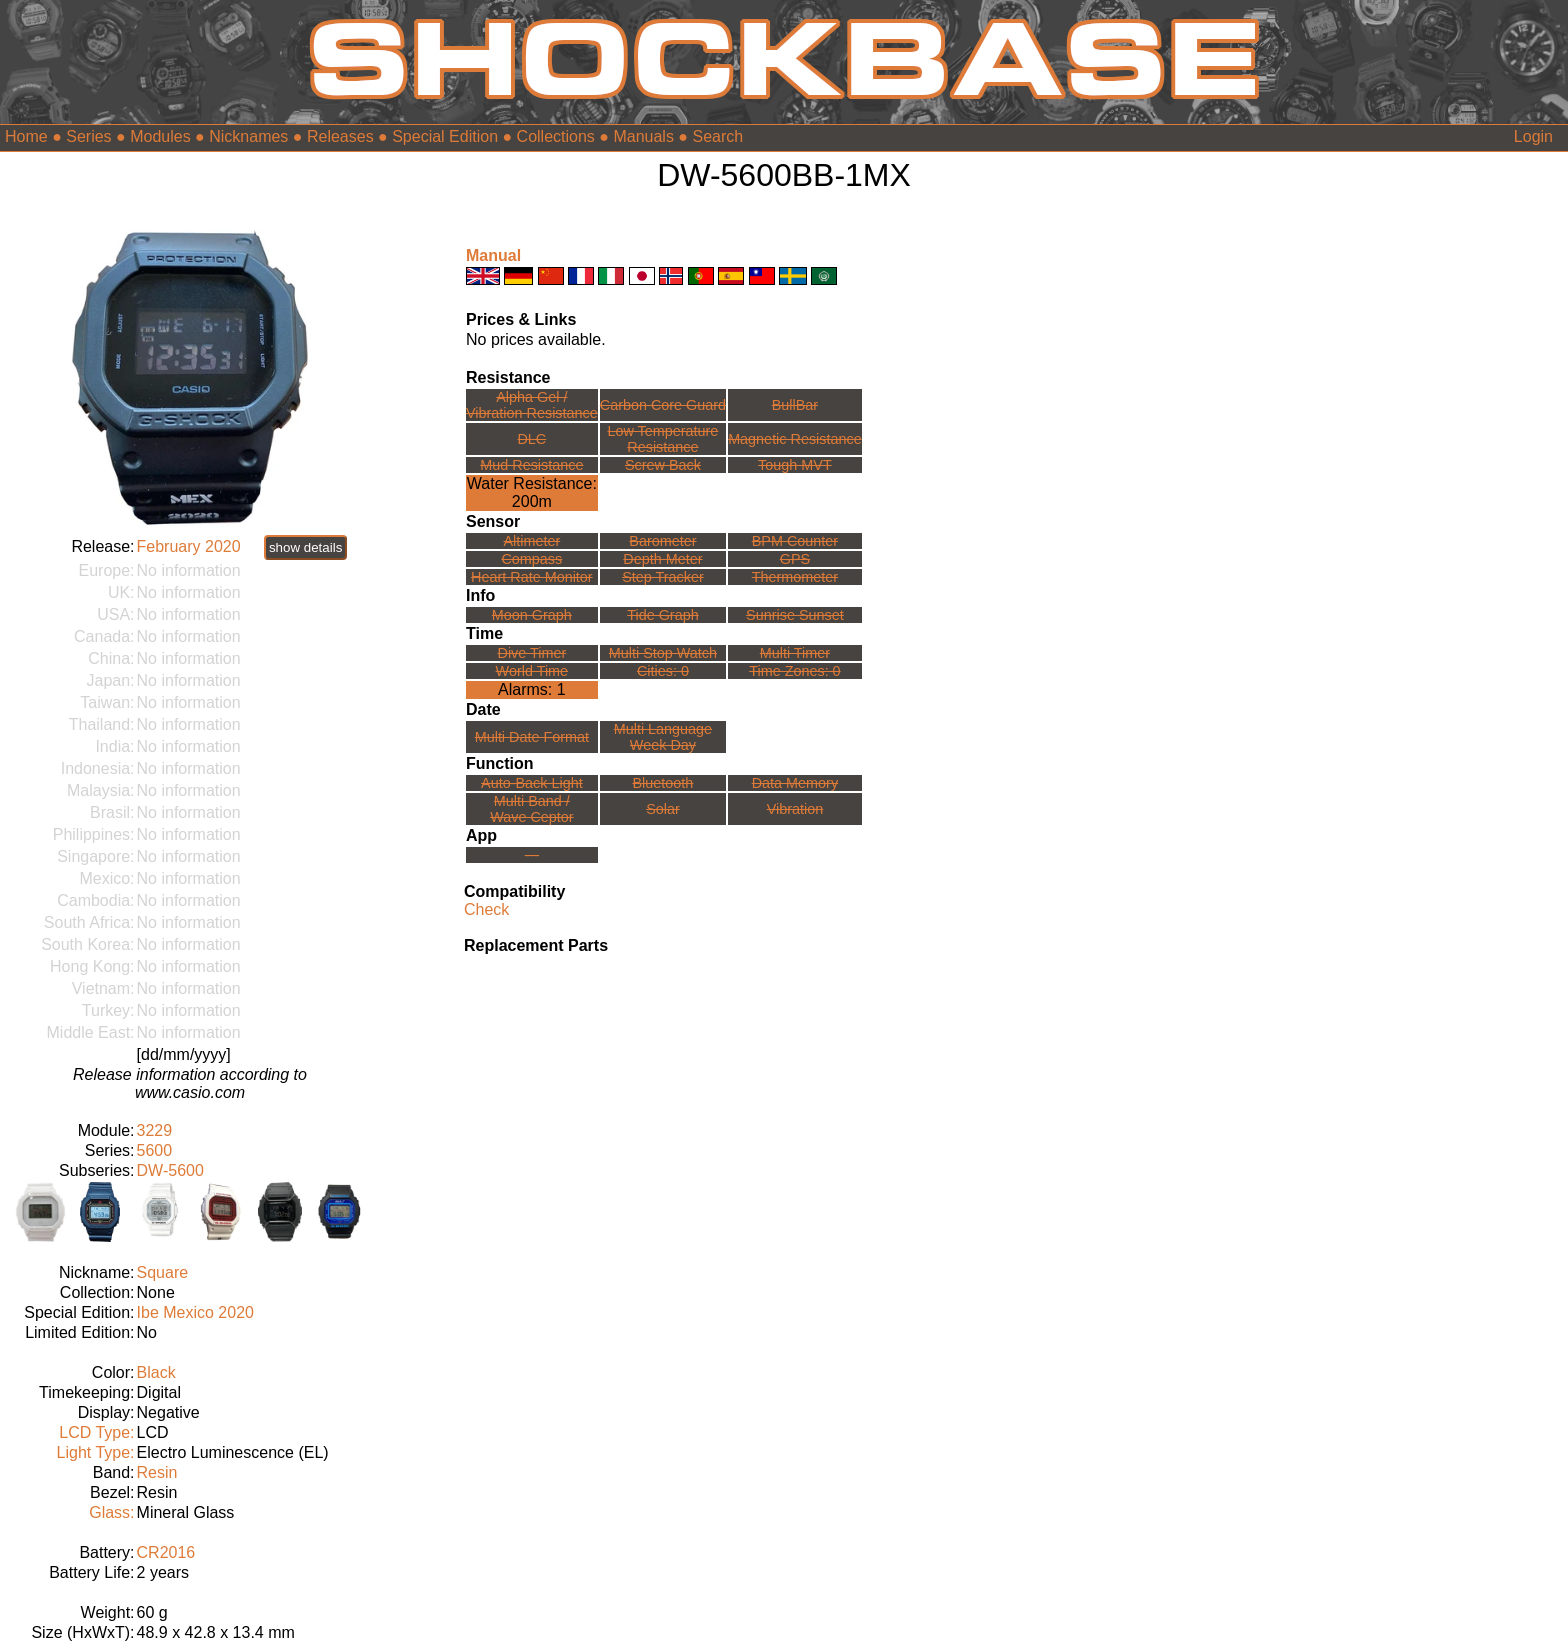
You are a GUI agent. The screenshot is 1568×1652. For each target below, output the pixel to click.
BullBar (795, 405)
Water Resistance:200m (532, 492)
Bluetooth (663, 783)
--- (532, 855)
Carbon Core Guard (663, 405)
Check (486, 909)
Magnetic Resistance (795, 439)
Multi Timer (795, 653)
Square (163, 1272)
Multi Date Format (532, 737)
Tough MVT (795, 465)
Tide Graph (662, 615)
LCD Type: (96, 1432)
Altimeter (531, 541)
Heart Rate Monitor (532, 577)
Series (88, 136)
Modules (160, 136)
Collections (556, 136)
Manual (493, 255)
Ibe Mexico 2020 (195, 1312)
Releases (340, 136)
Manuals (643, 136)
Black (156, 1372)
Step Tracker (663, 577)
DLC (531, 439)
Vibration (795, 809)
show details (305, 547)
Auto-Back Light (532, 783)
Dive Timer (531, 653)
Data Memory (795, 783)
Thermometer (795, 577)
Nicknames (248, 136)
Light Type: (96, 1452)
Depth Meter (662, 559)
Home (26, 136)
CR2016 (166, 1552)
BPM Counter (795, 541)
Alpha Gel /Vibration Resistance (532, 405)
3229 (155, 1130)
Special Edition (445, 136)
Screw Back (663, 465)
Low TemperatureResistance (662, 439)
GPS (795, 559)
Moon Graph (532, 615)
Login (1533, 136)
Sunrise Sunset (795, 615)
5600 (155, 1150)
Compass (531, 559)
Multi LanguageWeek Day (663, 737)
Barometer (662, 541)
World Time (532, 671)
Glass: (111, 1512)
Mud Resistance (531, 465)
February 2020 (189, 546)
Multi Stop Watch (663, 653)
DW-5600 (170, 1170)
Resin (157, 1472)
